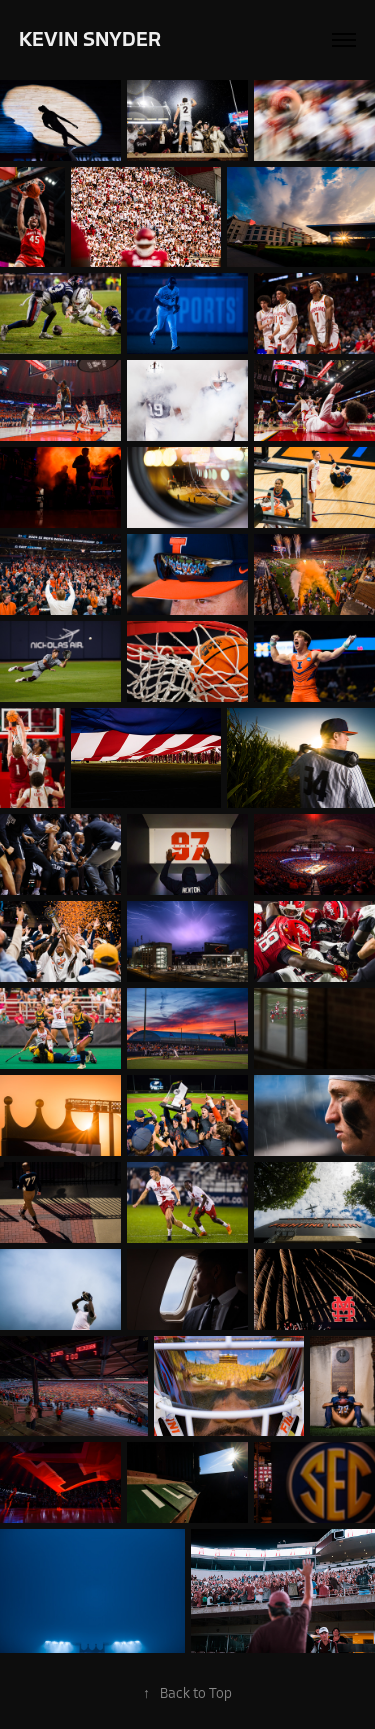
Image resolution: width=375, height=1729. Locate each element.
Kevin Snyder (90, 39)
